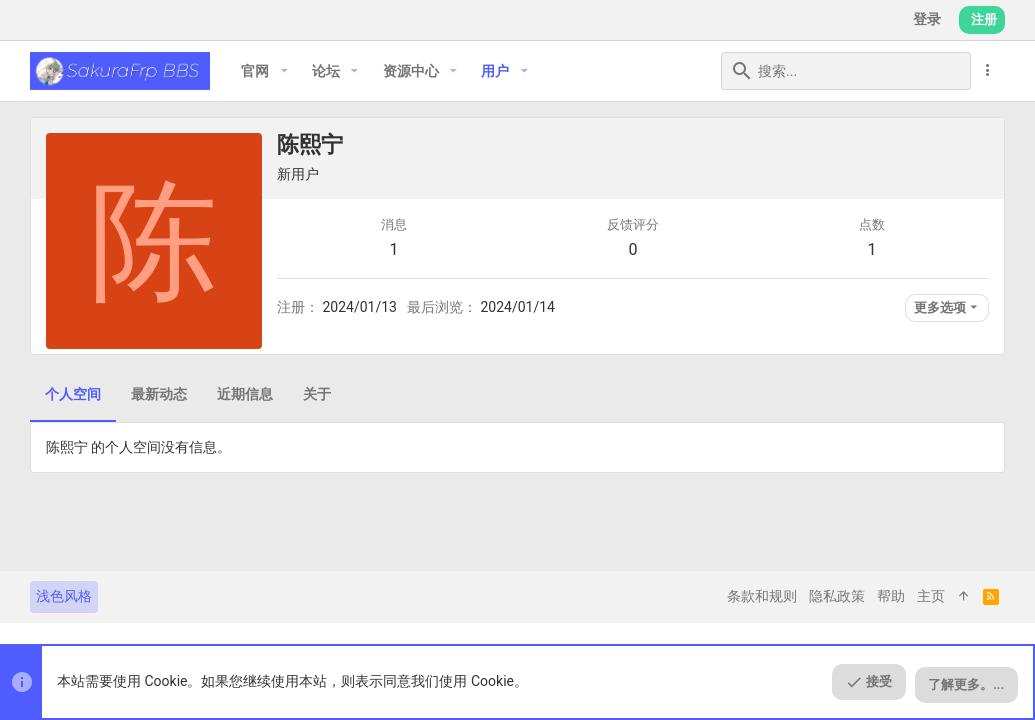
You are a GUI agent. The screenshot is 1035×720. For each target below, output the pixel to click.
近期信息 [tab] (245, 394)
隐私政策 (837, 596)
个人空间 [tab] (73, 394)
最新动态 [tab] (159, 394)
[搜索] (846, 71)
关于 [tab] (317, 394)
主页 (931, 596)
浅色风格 (64, 596)
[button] (283, 71)
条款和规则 (762, 596)
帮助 (891, 596)
